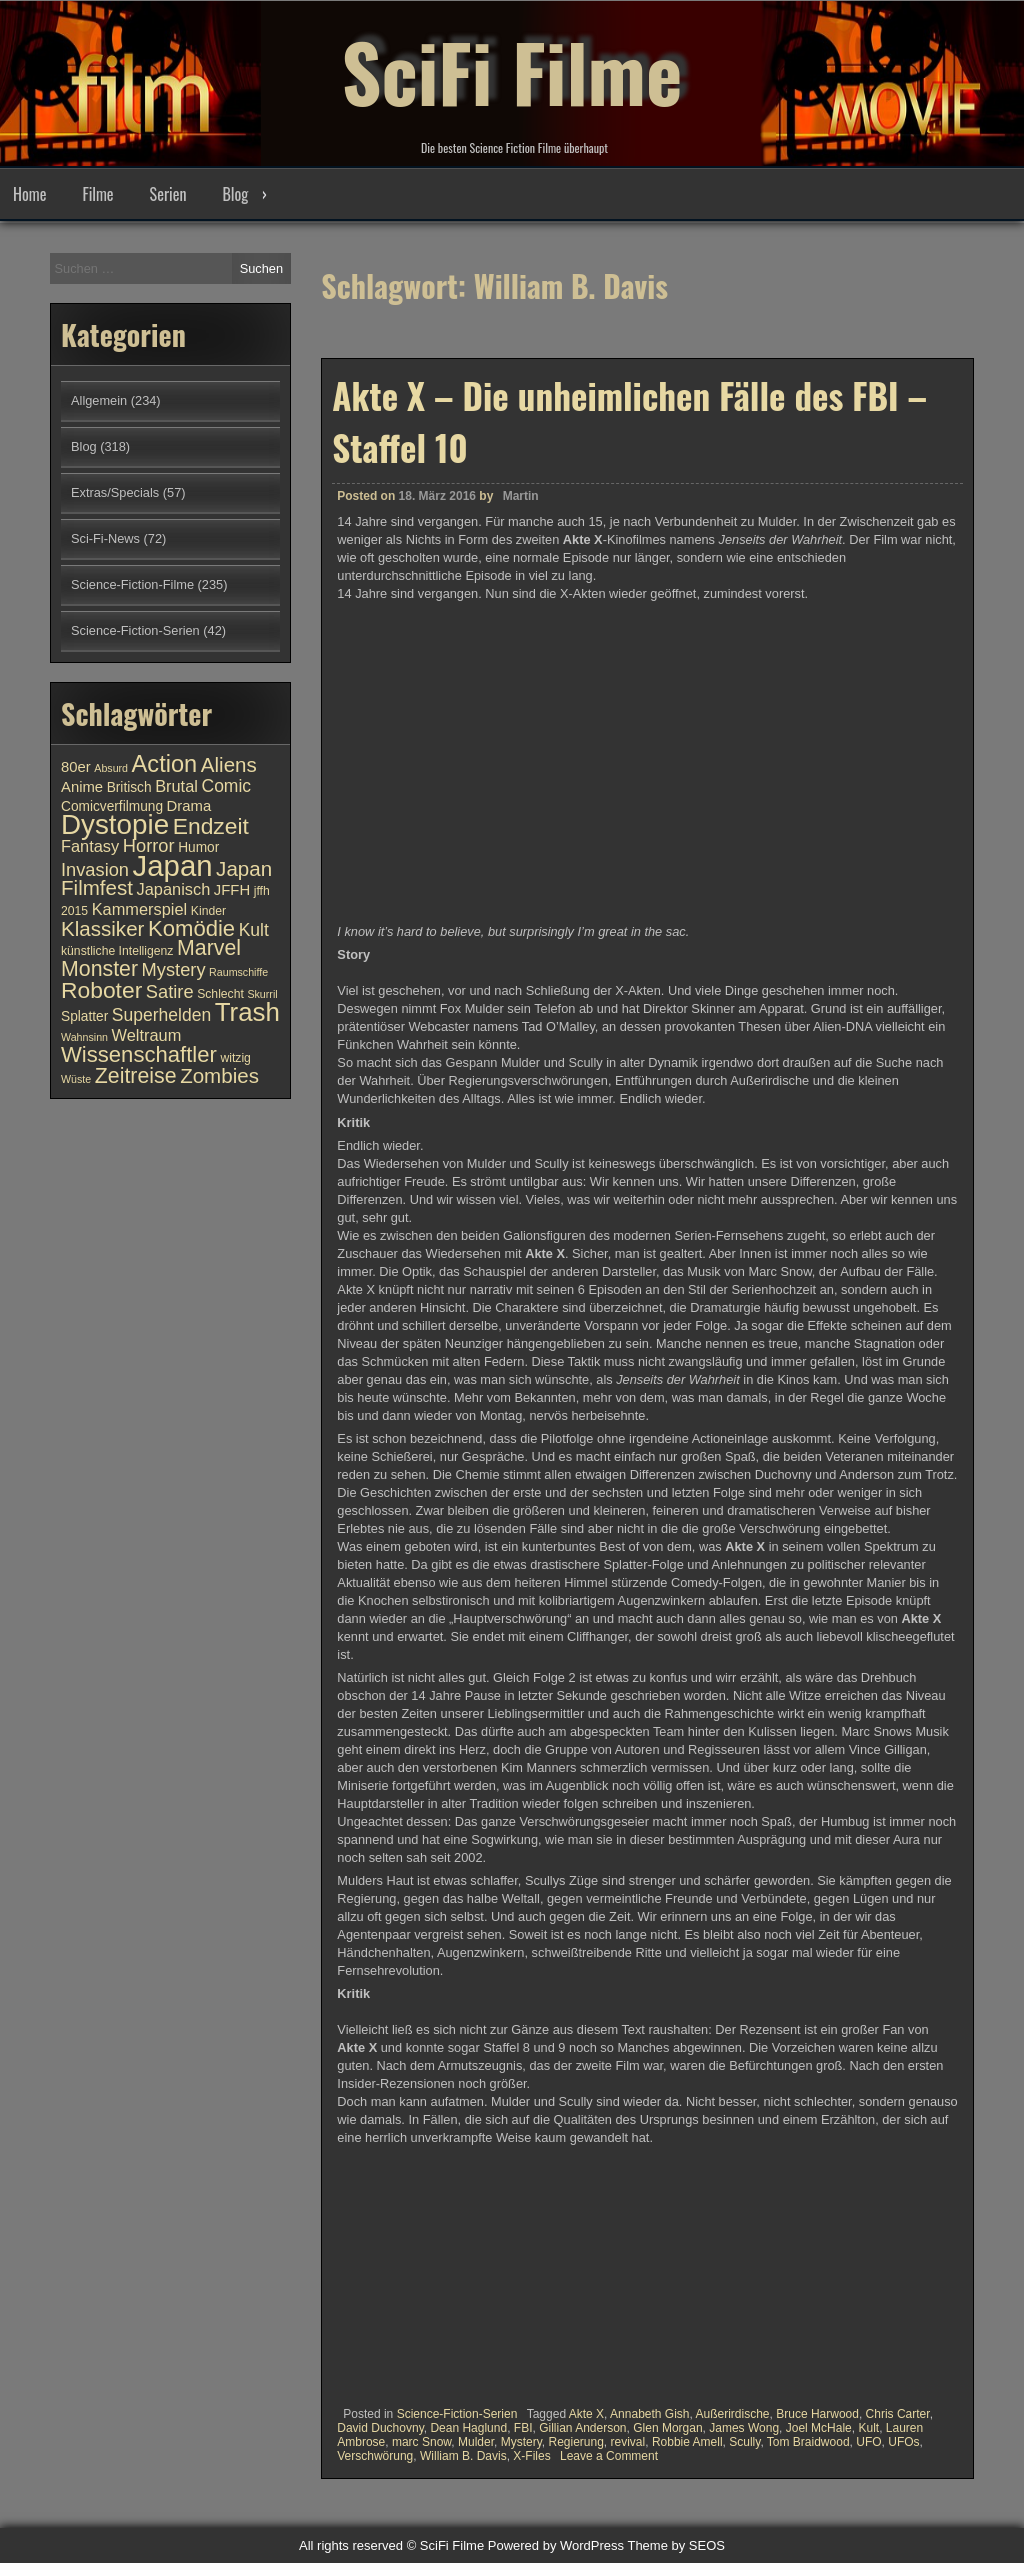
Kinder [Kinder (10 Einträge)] (208, 911)
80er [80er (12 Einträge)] (76, 767)
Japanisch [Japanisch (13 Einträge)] (174, 889)
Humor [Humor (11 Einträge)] (198, 847)
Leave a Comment (609, 2456)
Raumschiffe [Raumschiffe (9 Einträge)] (238, 972)
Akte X (586, 2414)
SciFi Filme (512, 70)
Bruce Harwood (817, 2414)
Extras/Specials (115, 492)
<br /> (397, 2272)
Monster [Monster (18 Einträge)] (99, 969)
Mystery (521, 2442)
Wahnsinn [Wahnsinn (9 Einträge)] (84, 1037)
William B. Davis (463, 2456)
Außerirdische (733, 2414)
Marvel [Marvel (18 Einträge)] (209, 948)
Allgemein (99, 400)
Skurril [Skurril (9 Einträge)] (262, 994)
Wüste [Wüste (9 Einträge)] (76, 1079)
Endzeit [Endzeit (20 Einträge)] (211, 826)
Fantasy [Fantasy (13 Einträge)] (90, 846)
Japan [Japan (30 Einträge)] (173, 865)
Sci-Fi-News (105, 538)
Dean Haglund (468, 2428)
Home (29, 194)
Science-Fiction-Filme (132, 584)
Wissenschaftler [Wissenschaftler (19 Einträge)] (139, 1054)
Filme (97, 194)
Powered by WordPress (556, 2545)
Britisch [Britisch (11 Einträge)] (129, 787)
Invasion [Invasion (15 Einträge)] (95, 869)
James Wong (744, 2428)
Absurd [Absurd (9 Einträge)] (111, 768)
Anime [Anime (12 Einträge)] (82, 787)
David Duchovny (380, 2428)
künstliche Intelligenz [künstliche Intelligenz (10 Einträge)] (117, 951)
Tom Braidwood (808, 2442)
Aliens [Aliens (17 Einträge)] (229, 764)
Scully (744, 2442)
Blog (235, 194)
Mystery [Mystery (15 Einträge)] (174, 969)
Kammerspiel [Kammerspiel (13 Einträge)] (140, 909)
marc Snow (421, 2442)
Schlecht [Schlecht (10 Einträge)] (220, 994)
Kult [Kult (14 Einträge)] (254, 930)
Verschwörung (375, 2456)
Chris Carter (898, 2414)
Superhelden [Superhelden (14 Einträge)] (161, 1015)
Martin (521, 496)
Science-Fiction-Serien (457, 2414)
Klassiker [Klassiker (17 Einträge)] (102, 928)
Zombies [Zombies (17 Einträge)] (219, 1075)
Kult (868, 2428)
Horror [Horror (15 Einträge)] (149, 845)
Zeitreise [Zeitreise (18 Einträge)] (136, 1076)
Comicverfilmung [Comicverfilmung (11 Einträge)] (112, 806)
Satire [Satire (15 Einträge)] (170, 991)
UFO (868, 2442)
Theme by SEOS (676, 2545)
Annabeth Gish (649, 2414)
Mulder (476, 2442)
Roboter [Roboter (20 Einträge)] (101, 990)
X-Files (531, 2456)
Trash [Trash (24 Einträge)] (247, 1012)
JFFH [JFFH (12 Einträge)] (232, 890)
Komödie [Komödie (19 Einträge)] (191, 928)
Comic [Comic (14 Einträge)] (226, 786)
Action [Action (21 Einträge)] (165, 764)
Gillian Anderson (582, 2428)
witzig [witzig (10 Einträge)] (235, 1058)
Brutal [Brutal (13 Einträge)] (176, 786)
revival (628, 2442)
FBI (523, 2428)
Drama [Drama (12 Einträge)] (189, 806)
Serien (168, 194)
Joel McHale (819, 2428)
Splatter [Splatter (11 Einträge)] (84, 1016)
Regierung (575, 2442)
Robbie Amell (687, 2442)
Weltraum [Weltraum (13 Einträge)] (147, 1035)
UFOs (903, 2442)
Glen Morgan (667, 2428)
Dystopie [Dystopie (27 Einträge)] (115, 824)
